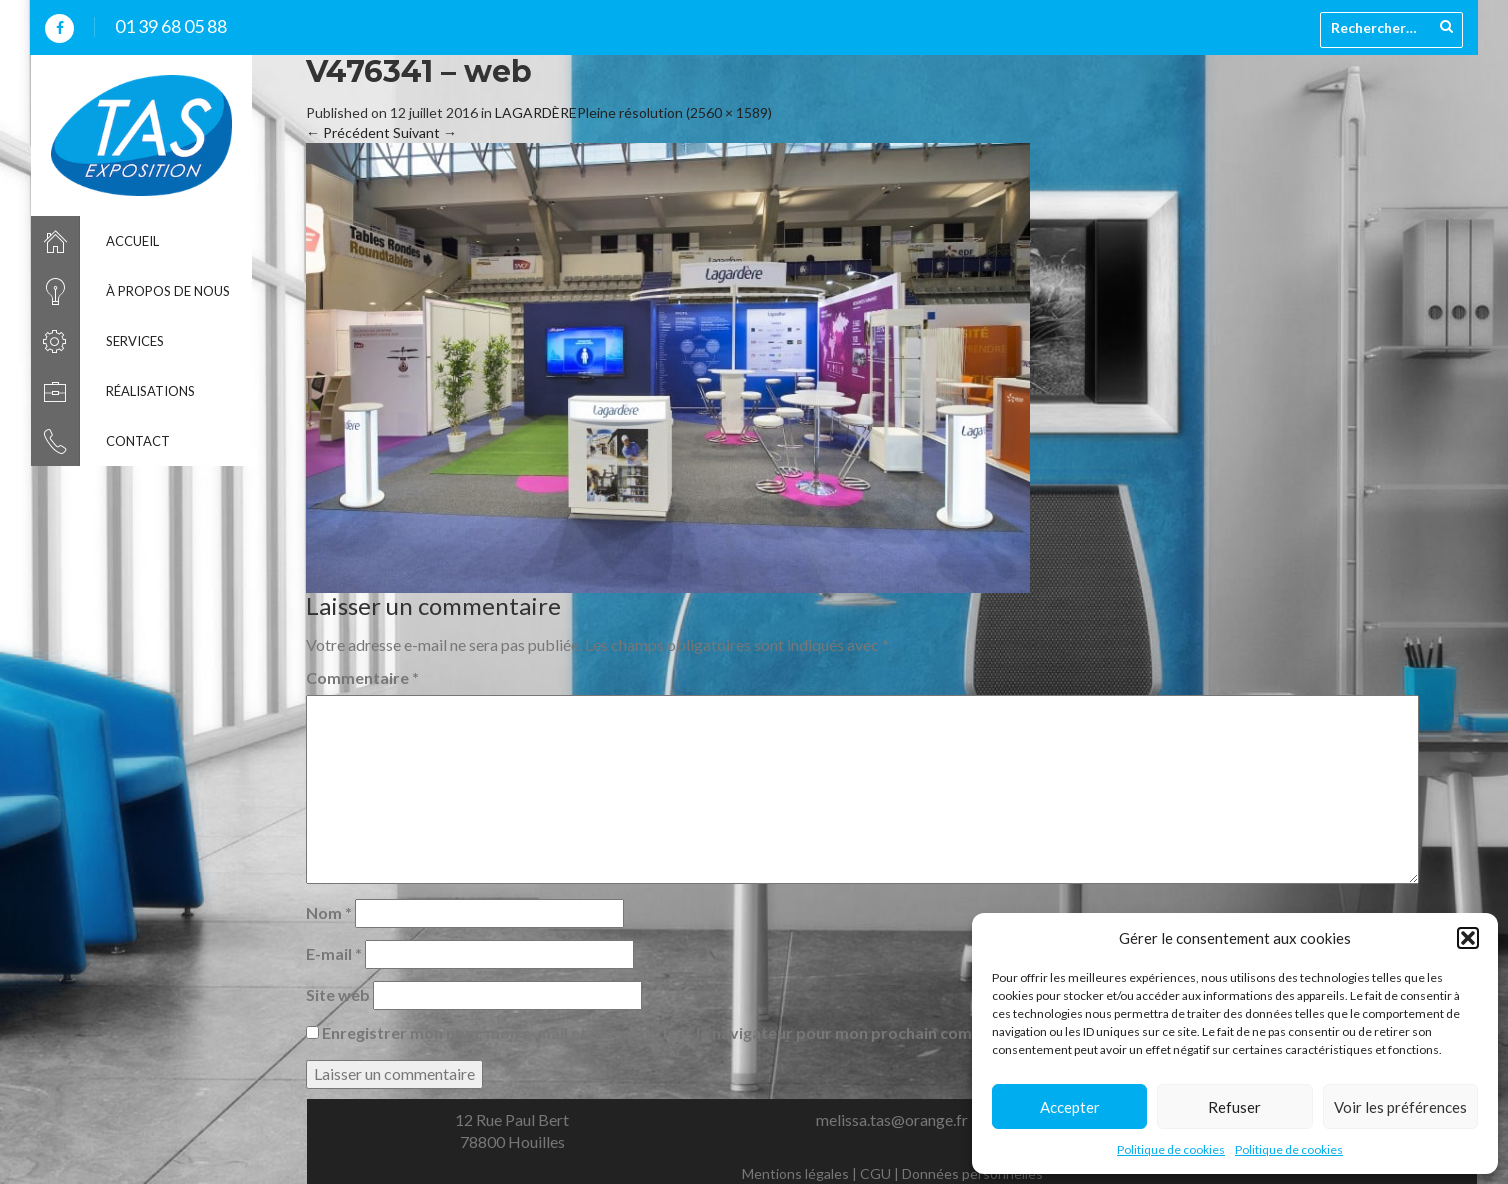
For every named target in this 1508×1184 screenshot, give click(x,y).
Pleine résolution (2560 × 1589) (674, 112)
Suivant (425, 132)
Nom (329, 912)
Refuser (1234, 1107)
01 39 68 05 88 (171, 26)
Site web (338, 994)
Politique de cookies (1171, 1149)
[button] (1468, 938)
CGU (875, 1173)
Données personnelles (972, 1173)
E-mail (334, 953)
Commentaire (362, 677)
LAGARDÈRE (536, 112)
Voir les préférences (1400, 1107)
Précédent (348, 132)
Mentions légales (795, 1173)
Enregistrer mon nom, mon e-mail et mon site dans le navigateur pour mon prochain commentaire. (683, 1032)
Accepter (1070, 1107)
